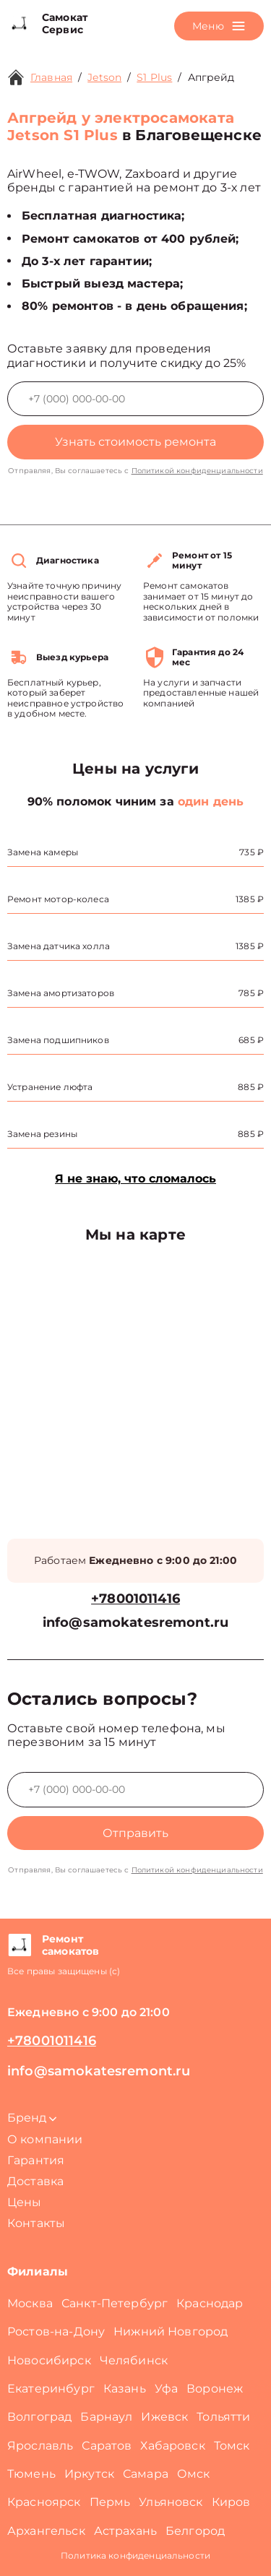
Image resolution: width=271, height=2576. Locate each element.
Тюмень (31, 2474)
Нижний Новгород (170, 2331)
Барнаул (106, 2417)
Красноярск (44, 2502)
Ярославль (40, 2445)
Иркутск (89, 2474)
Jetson (104, 77)
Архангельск (46, 2531)
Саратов (107, 2445)
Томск (232, 2445)
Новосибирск (49, 2360)
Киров (231, 2502)
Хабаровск (172, 2445)
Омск (193, 2474)
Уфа (166, 2388)
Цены (24, 2202)
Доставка (35, 2181)
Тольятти (223, 2417)
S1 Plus (154, 77)
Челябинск (134, 2360)
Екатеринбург (51, 2388)
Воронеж (214, 2388)
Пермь (110, 2502)
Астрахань (125, 2531)
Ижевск (164, 2417)
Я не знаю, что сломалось (135, 1178)
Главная (51, 77)
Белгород (195, 2531)
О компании (45, 2139)
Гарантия (35, 2160)
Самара (145, 2474)
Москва (30, 2303)
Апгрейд (211, 77)
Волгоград (39, 2417)
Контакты (36, 2223)
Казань (124, 2388)
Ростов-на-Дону (56, 2331)
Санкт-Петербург (114, 2303)
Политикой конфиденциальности (197, 470)
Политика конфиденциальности (135, 2555)
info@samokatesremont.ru (135, 1622)
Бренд (31, 2118)
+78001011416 (135, 1599)
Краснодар (209, 2303)
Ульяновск (170, 2502)
